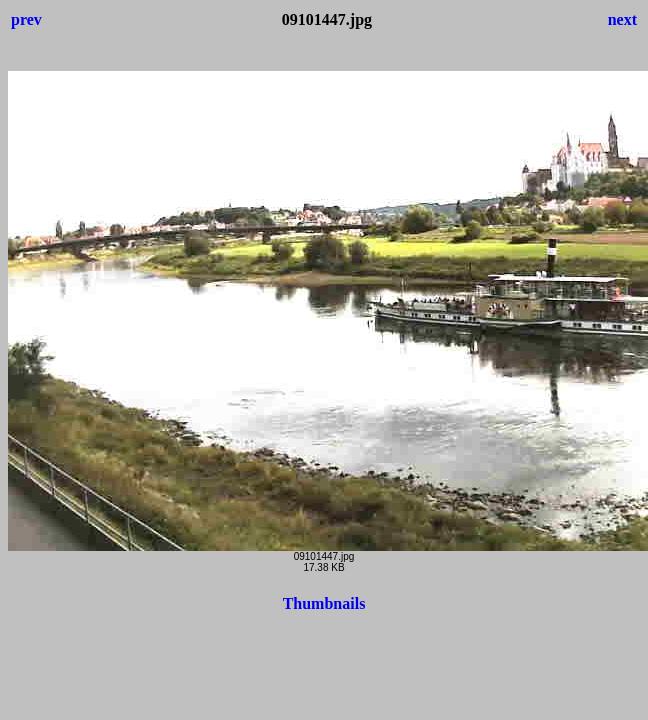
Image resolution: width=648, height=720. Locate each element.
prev (26, 19)
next (622, 19)
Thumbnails (324, 603)
